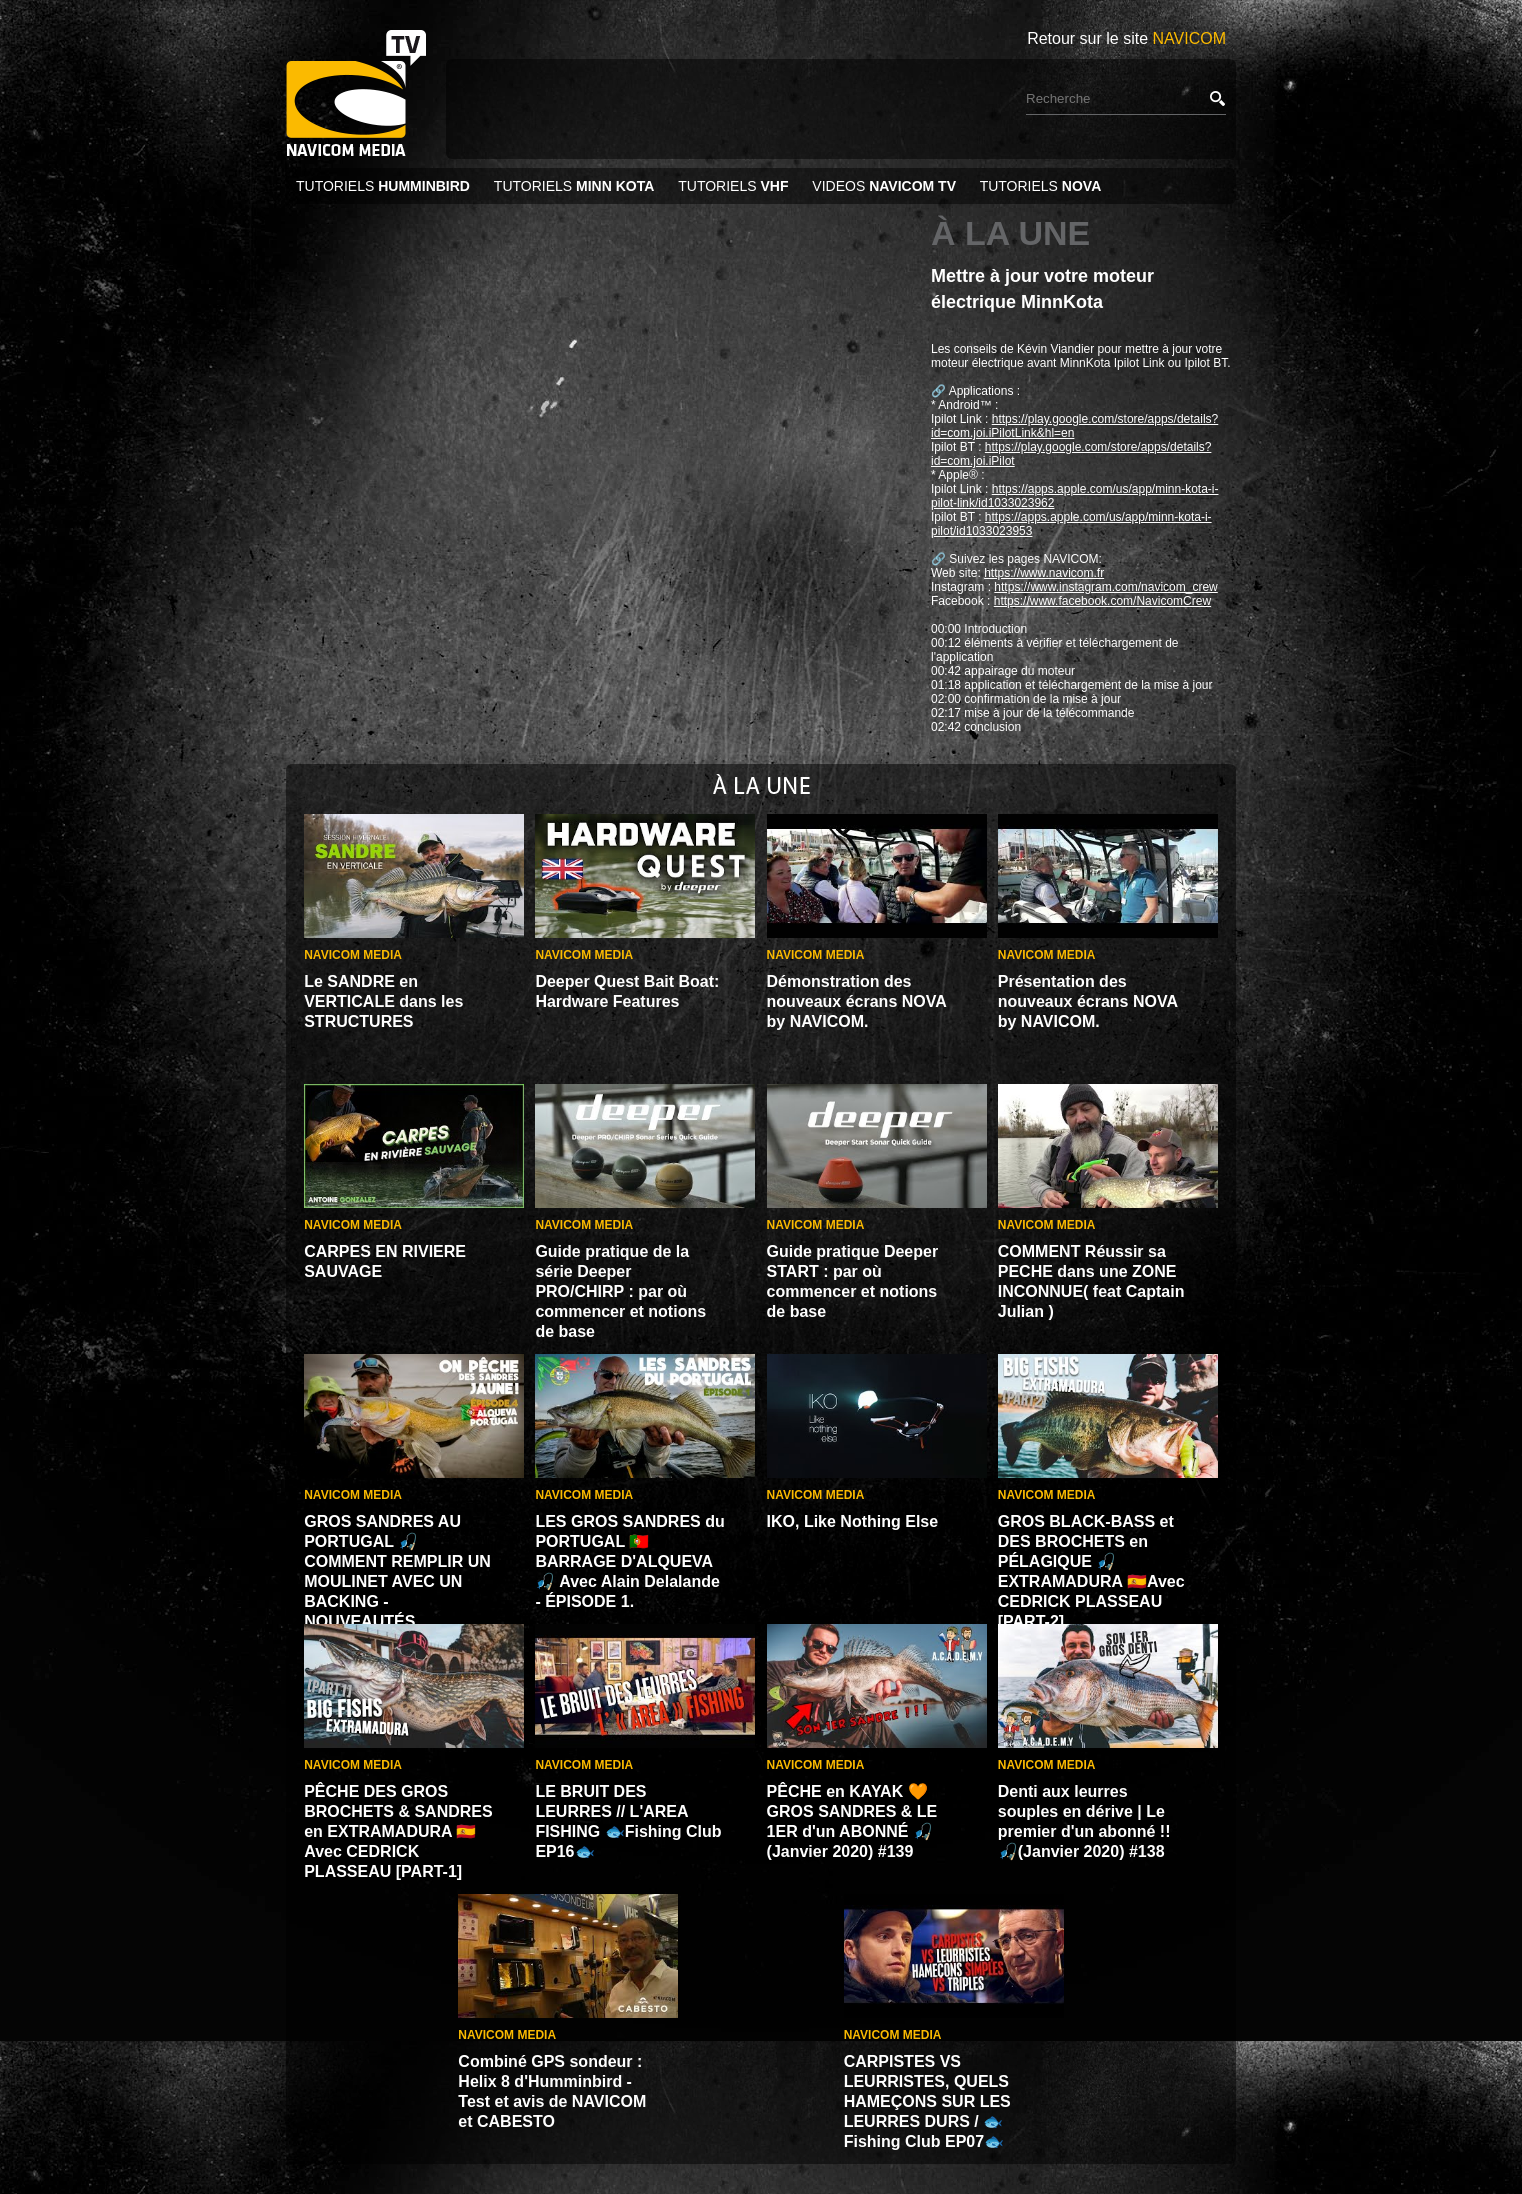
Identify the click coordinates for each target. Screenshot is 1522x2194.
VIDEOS (884, 186)
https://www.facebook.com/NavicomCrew (1102, 601)
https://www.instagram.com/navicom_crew (1105, 587)
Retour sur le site (1126, 38)
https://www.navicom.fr (1044, 573)
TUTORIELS (385, 186)
